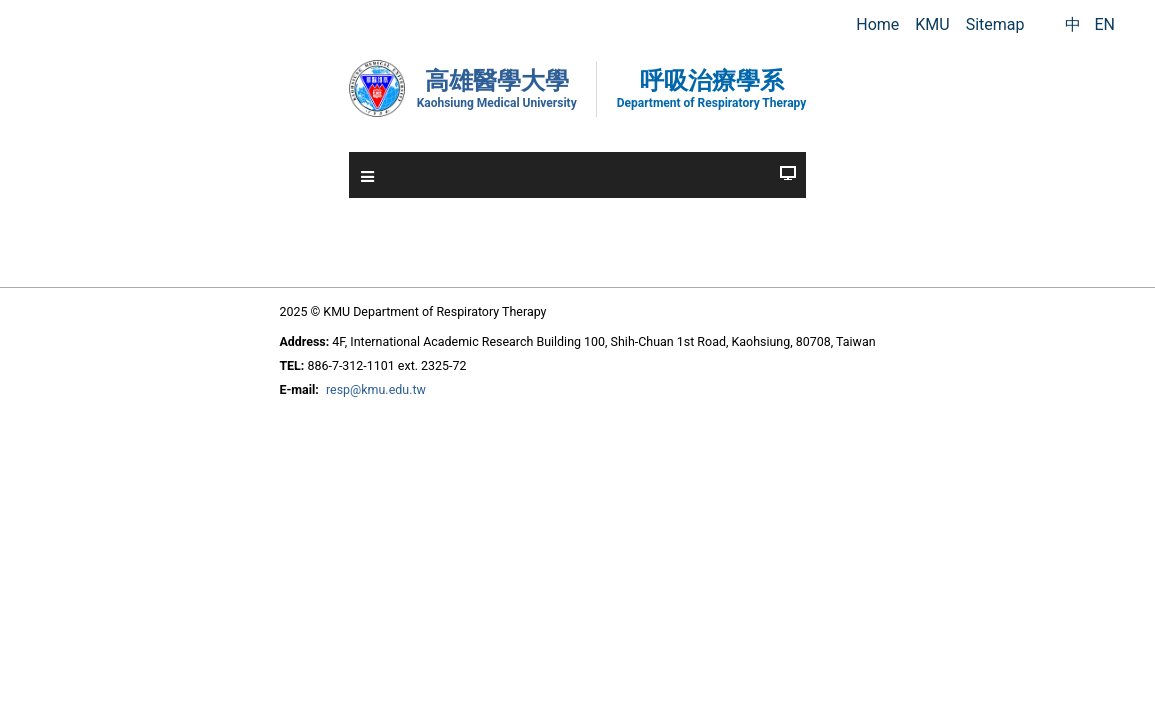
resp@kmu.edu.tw (346, 373)
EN (1104, 24)
